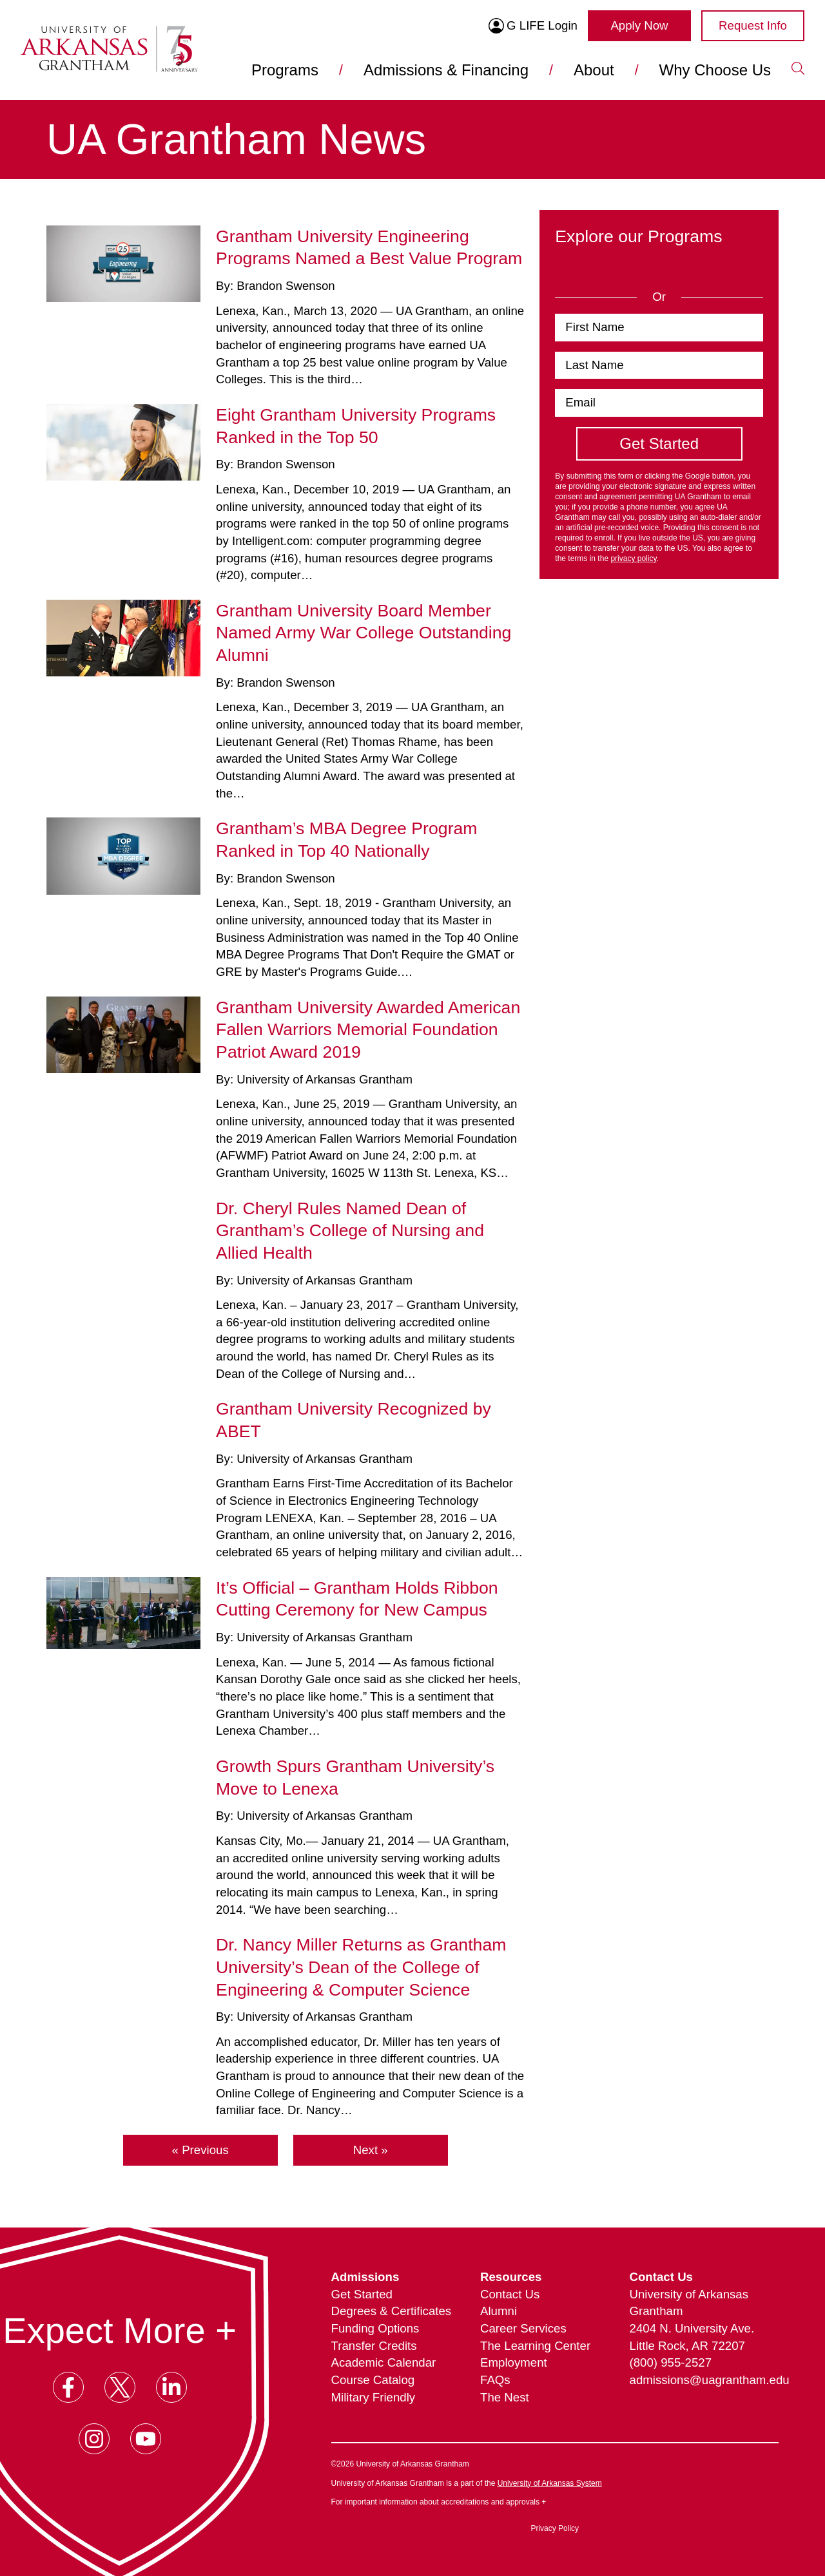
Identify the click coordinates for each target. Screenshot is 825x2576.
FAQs (495, 2380)
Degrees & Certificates (391, 2311)
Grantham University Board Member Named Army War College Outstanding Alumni (363, 633)
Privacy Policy (554, 2528)
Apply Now (639, 25)
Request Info (753, 25)
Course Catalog (373, 2380)
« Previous (200, 2150)
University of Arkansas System (550, 2483)
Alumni (498, 2311)
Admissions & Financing (446, 70)
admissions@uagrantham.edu (704, 2380)
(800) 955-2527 (671, 2362)
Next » (370, 2150)
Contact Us (509, 2294)
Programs (284, 70)
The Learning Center (535, 2345)
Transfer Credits (374, 2345)
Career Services (523, 2328)
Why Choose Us (715, 70)
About (594, 70)
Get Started (362, 2294)
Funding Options (375, 2328)
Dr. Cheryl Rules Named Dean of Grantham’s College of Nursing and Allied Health (350, 1231)
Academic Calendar (383, 2362)
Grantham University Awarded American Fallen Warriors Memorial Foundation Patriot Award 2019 (368, 1030)
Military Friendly (373, 2397)
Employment (513, 2362)
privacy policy (633, 558)
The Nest (504, 2397)
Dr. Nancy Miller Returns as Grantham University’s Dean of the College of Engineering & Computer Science (361, 1967)
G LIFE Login (533, 25)
